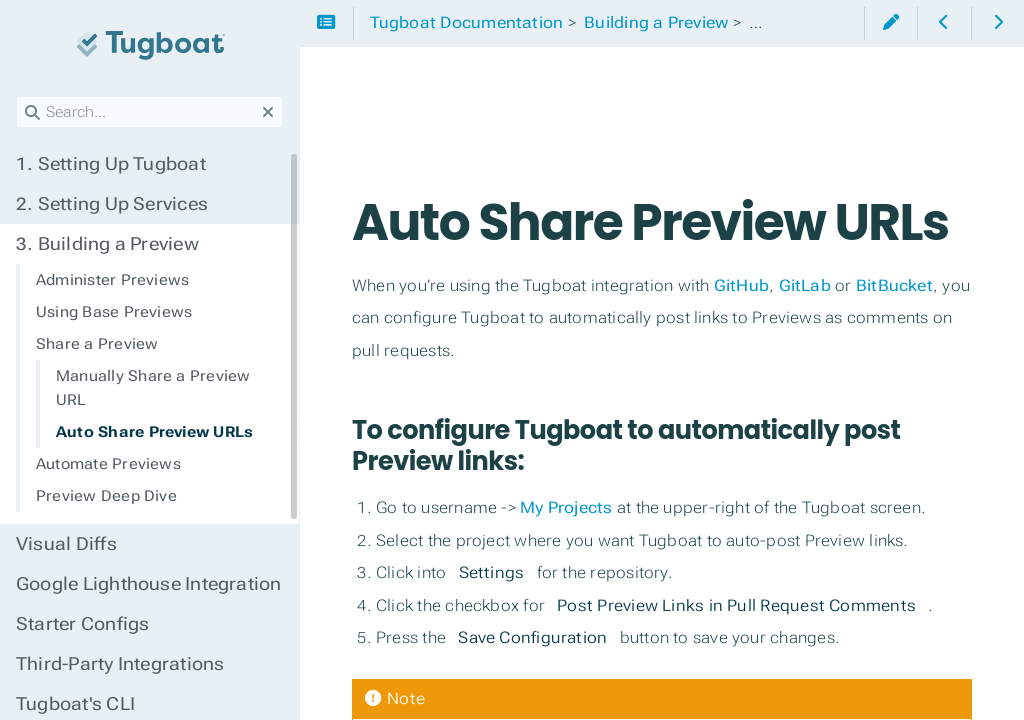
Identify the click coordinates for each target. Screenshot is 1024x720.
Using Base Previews (114, 312)
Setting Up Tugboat (111, 164)
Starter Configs (82, 624)
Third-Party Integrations (120, 664)
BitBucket (894, 285)
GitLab (805, 285)
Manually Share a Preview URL (153, 388)
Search (17, 96)
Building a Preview (107, 244)
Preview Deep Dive (106, 496)
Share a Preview (97, 344)
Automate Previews (108, 464)
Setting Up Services (112, 204)
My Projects (566, 507)
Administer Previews (112, 280)
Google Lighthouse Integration (149, 584)
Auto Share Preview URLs (154, 432)
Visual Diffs (66, 544)
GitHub (741, 285)
